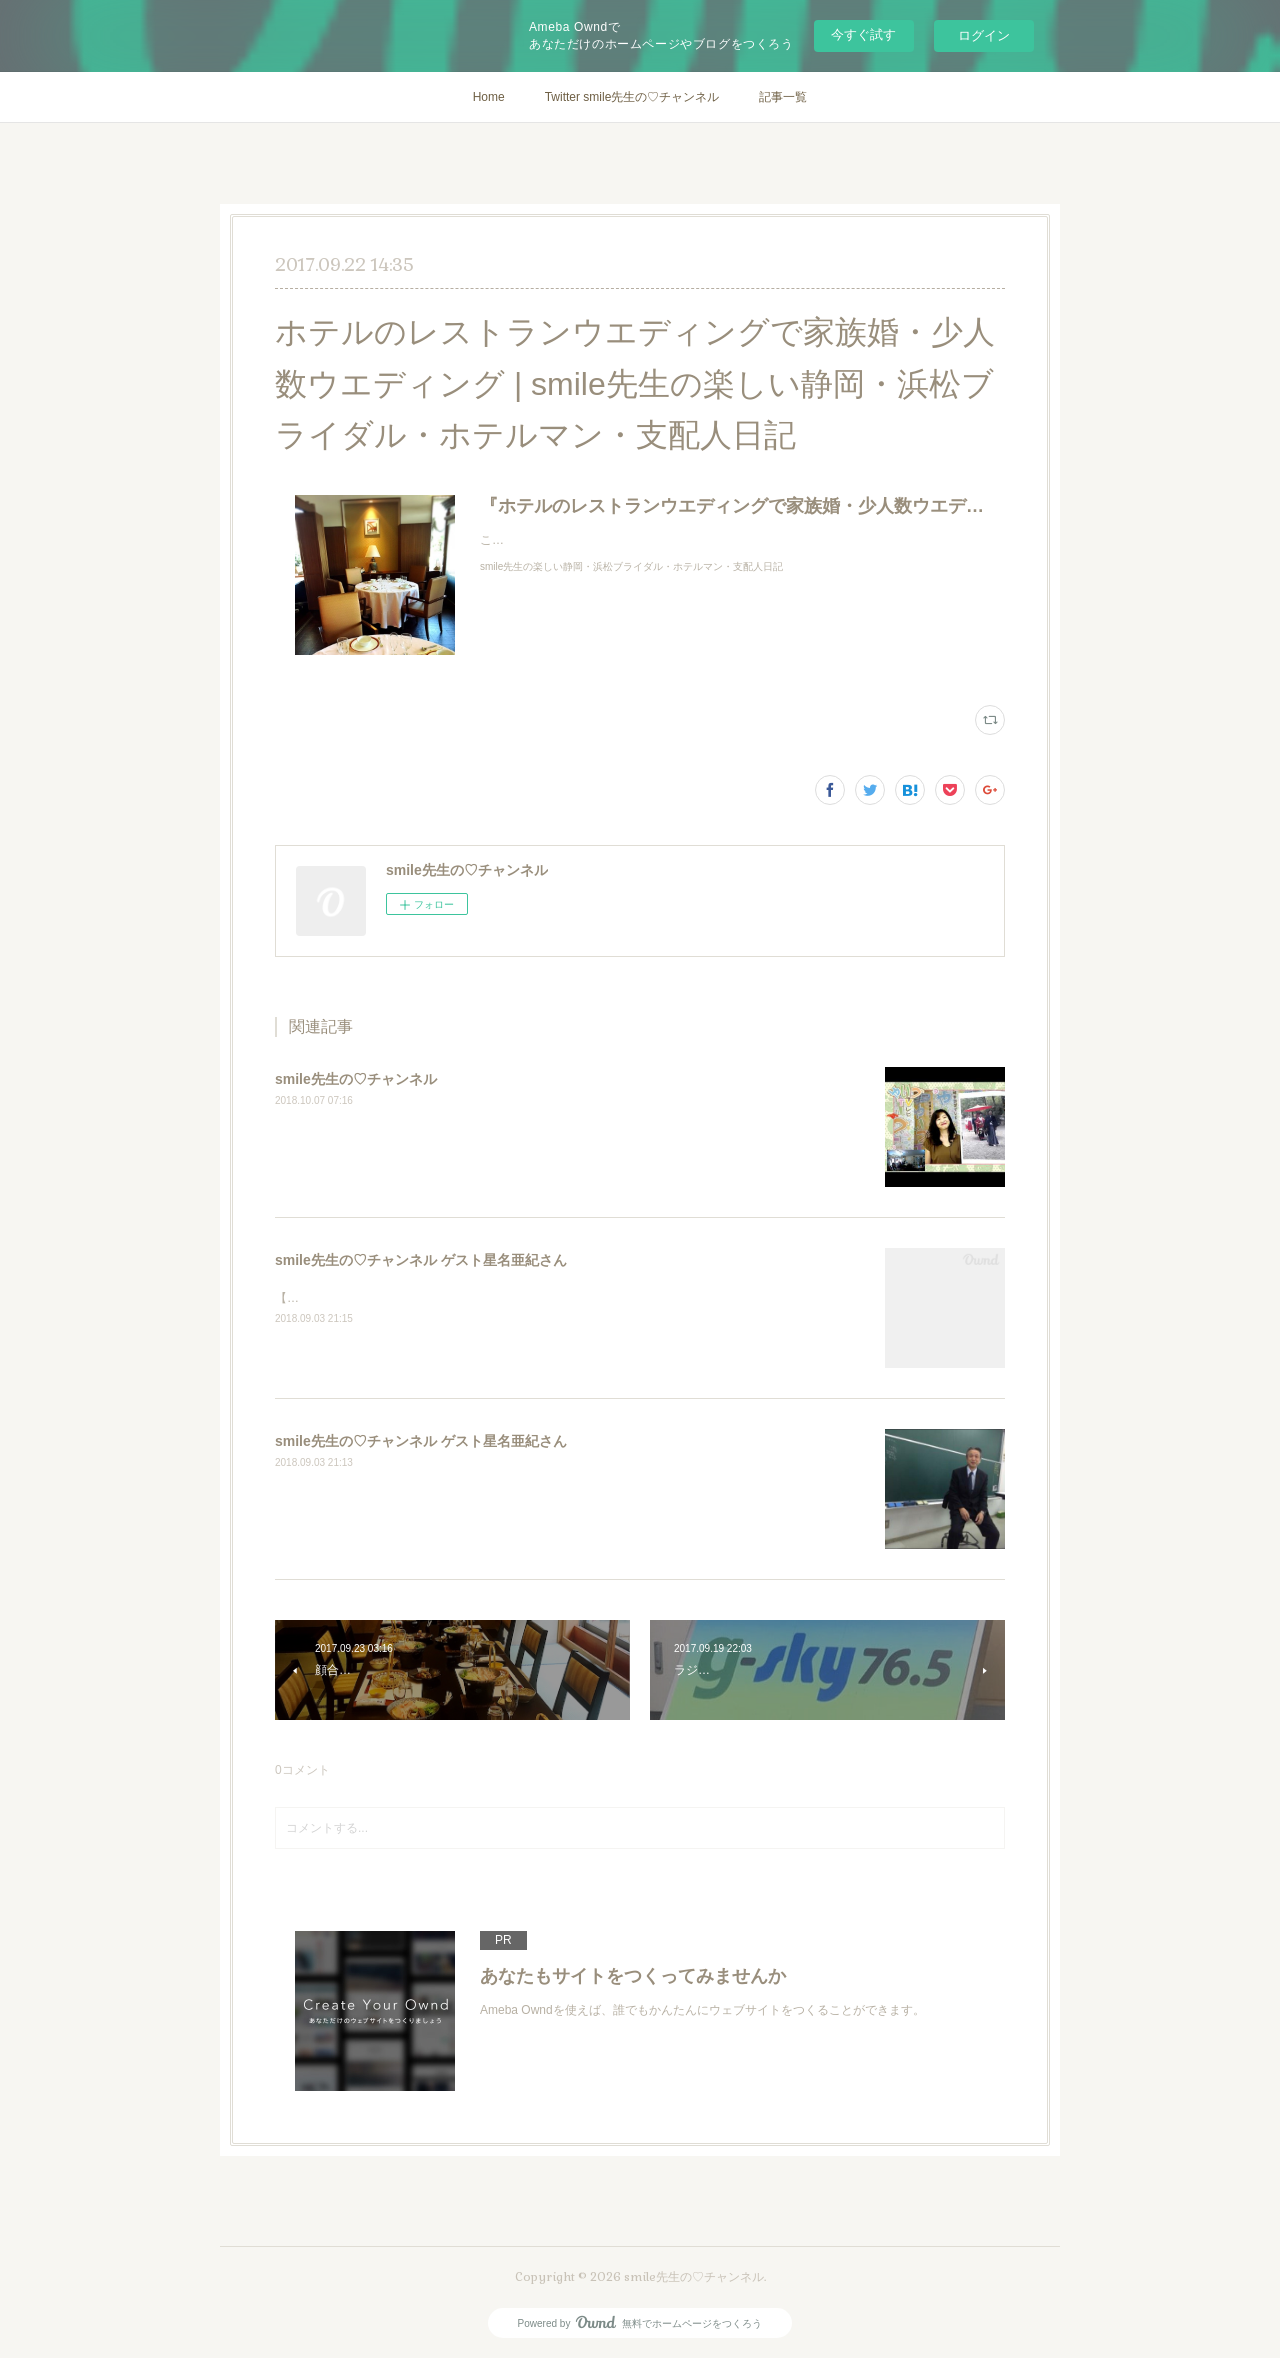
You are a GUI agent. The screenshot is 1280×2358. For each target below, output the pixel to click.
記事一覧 (783, 97)
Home (489, 97)
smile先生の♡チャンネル (356, 1079)
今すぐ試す (863, 34)
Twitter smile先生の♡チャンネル (632, 97)
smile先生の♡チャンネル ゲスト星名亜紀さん (421, 1260)
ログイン (984, 35)
